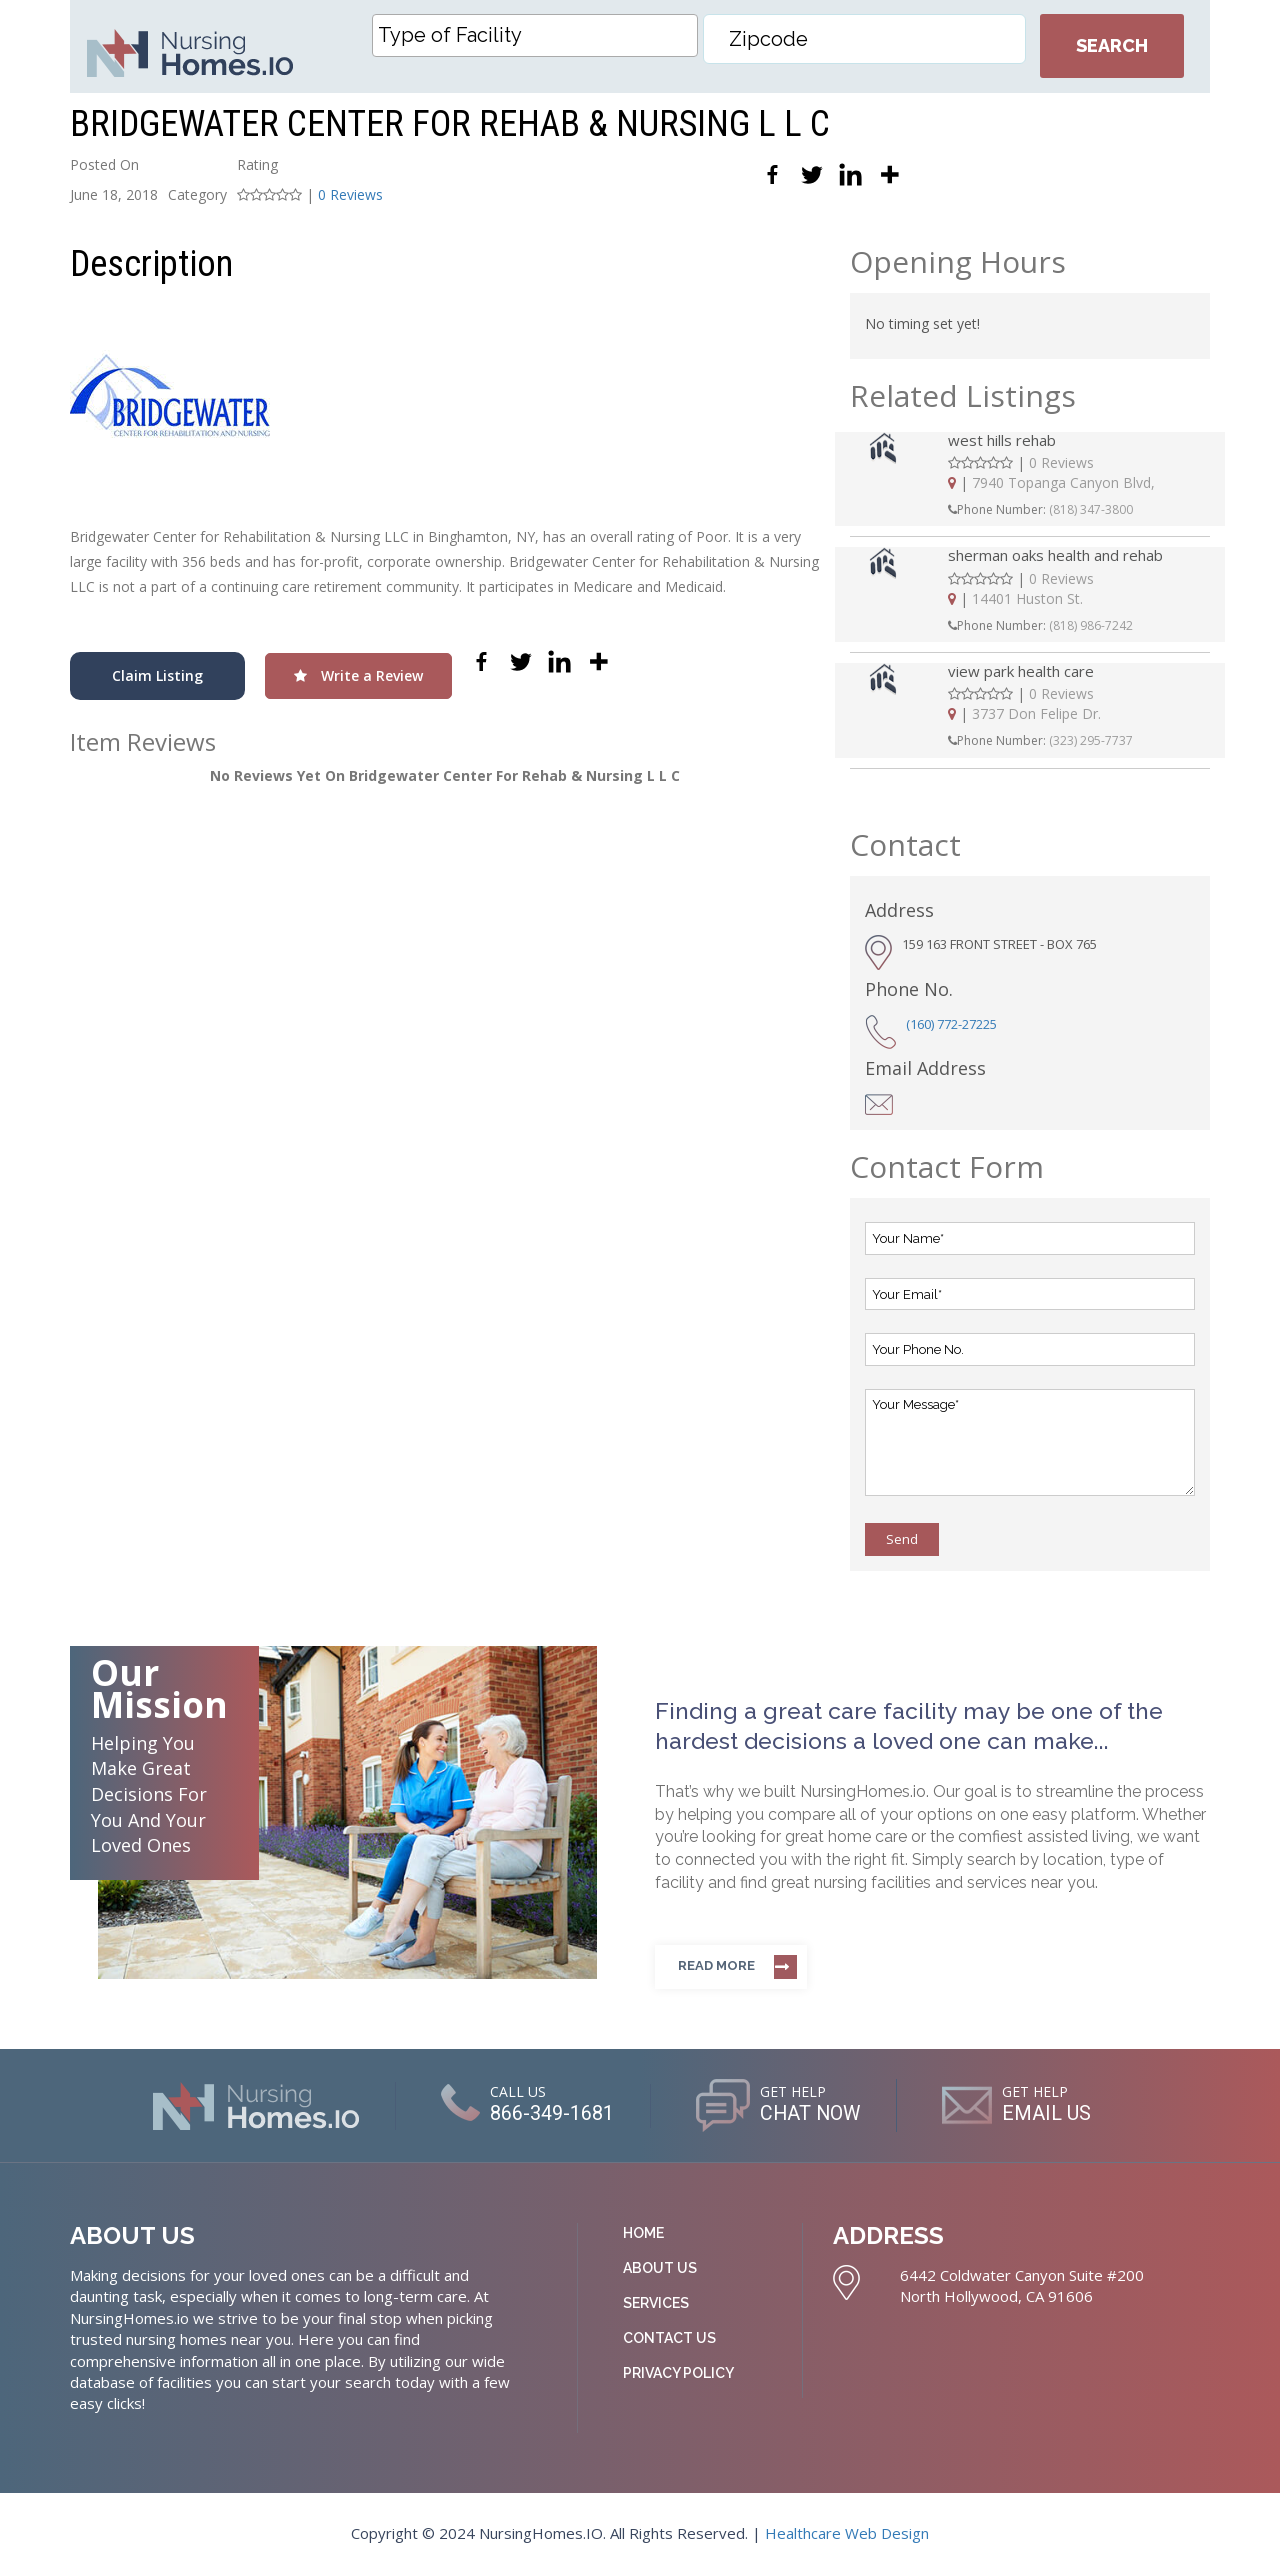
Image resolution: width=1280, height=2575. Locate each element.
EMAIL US (1048, 2113)
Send (902, 1539)
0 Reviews (350, 194)
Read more (716, 1965)
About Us (660, 2268)
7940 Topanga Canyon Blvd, (1063, 482)
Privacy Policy (678, 2373)
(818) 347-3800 (1091, 509)
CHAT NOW (810, 2113)
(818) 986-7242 (1091, 625)
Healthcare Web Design (847, 2533)
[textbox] (540, 35)
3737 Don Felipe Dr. (1036, 713)
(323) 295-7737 (1091, 740)
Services (656, 2303)
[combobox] (535, 35)
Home (643, 2233)
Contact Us (669, 2338)
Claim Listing (157, 675)
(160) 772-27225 (951, 1024)
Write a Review (358, 675)
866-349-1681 (551, 2113)
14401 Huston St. (1027, 598)
